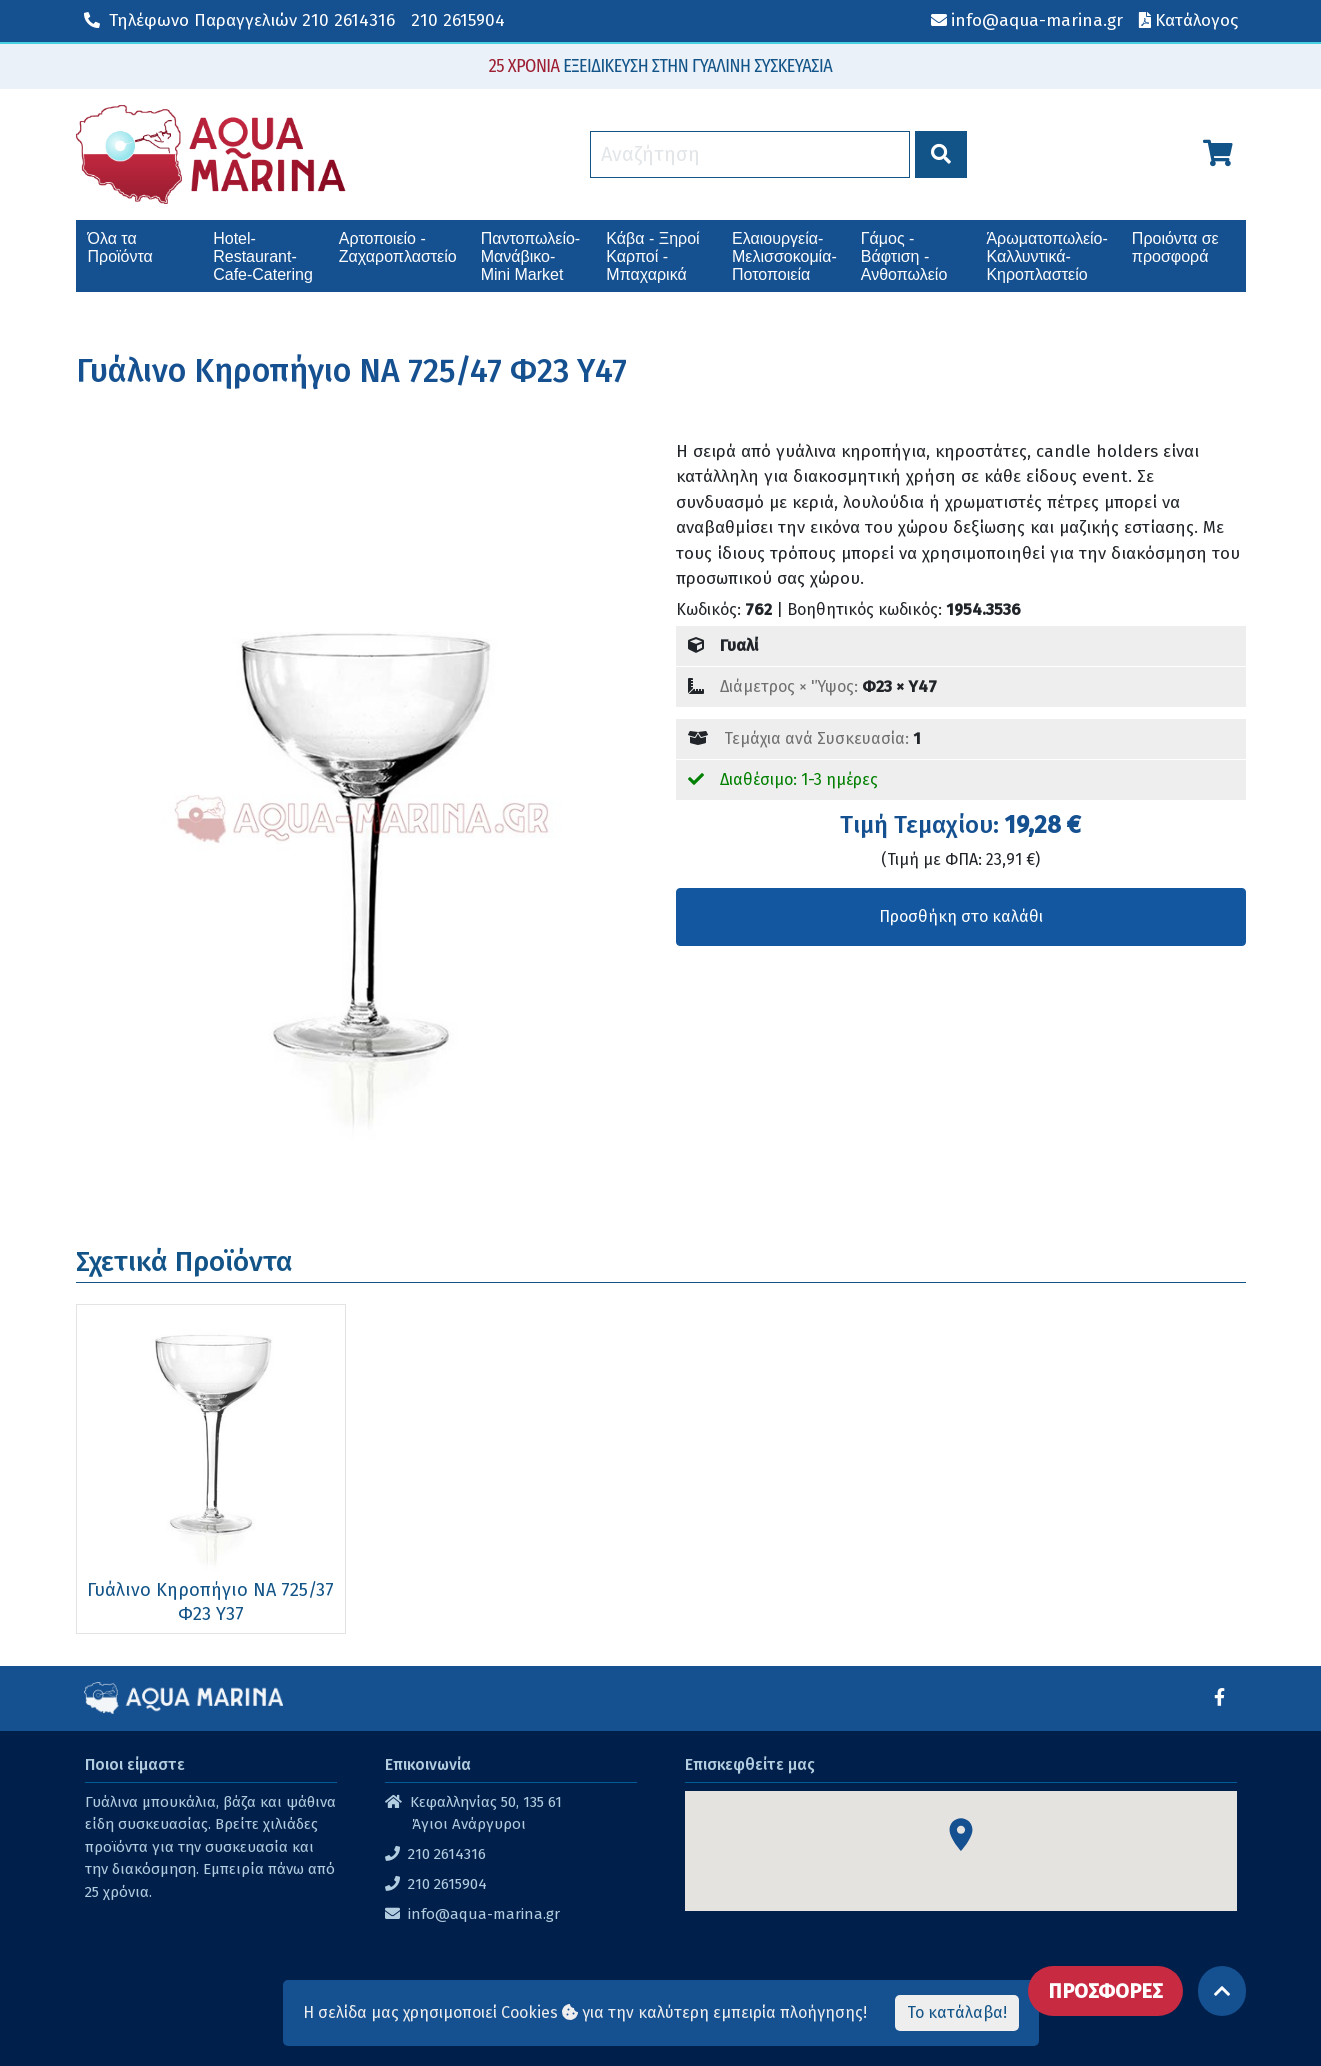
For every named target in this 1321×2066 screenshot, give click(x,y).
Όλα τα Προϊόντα (120, 247)
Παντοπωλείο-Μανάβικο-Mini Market (530, 256)
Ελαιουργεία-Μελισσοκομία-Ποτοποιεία (784, 256)
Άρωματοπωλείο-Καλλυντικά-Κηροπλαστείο (1046, 256)
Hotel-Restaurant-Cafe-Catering (263, 256)
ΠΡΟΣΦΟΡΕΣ (1105, 1991)
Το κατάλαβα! (957, 2012)
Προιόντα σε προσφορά (1175, 247)
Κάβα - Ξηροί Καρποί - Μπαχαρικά (652, 256)
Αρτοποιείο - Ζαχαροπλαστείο (398, 247)
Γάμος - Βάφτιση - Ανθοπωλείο (904, 256)
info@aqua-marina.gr (484, 1914)
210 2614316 (239, 20)
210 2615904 (458, 20)
